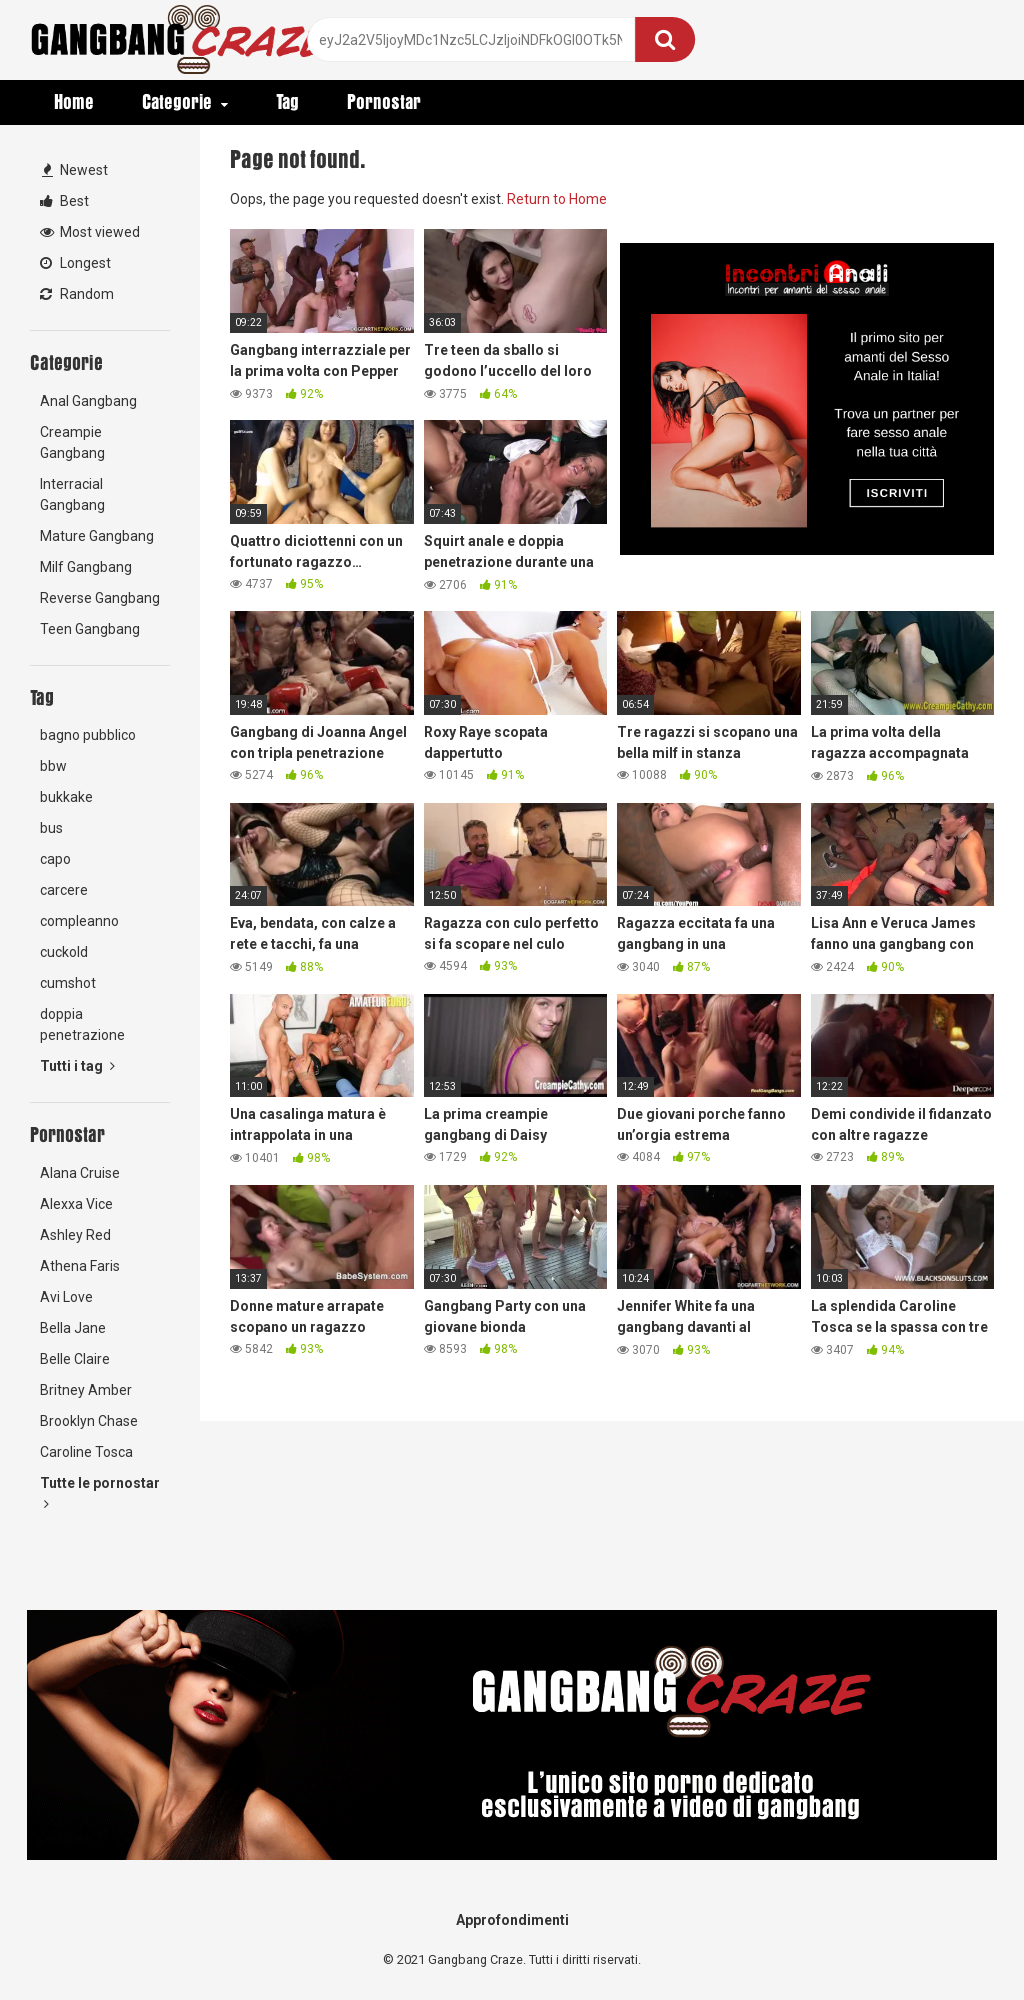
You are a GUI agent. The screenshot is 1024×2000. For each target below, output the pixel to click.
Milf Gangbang (86, 567)
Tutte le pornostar (100, 1493)
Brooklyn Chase (89, 1421)
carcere (64, 890)
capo (55, 859)
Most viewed (90, 232)
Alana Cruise (80, 1173)
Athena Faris (80, 1266)
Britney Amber (86, 1390)
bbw (53, 766)
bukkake (66, 797)
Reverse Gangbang (100, 598)
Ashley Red (75, 1235)
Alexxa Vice (76, 1204)
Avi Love (66, 1297)
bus (51, 828)
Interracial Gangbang (72, 494)
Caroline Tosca (86, 1452)
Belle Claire (75, 1359)
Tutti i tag (77, 1066)
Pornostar (384, 102)
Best (64, 201)
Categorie (177, 102)
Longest (75, 263)
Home (74, 102)
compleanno (79, 921)
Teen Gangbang (90, 629)
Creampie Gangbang (72, 442)
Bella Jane (73, 1328)
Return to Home (557, 199)
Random (77, 294)
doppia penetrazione (82, 1024)
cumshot (68, 983)
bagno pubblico (88, 735)
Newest (75, 170)
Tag (287, 102)
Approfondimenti (512, 1920)
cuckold (64, 952)
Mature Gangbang (97, 536)
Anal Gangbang (88, 401)
